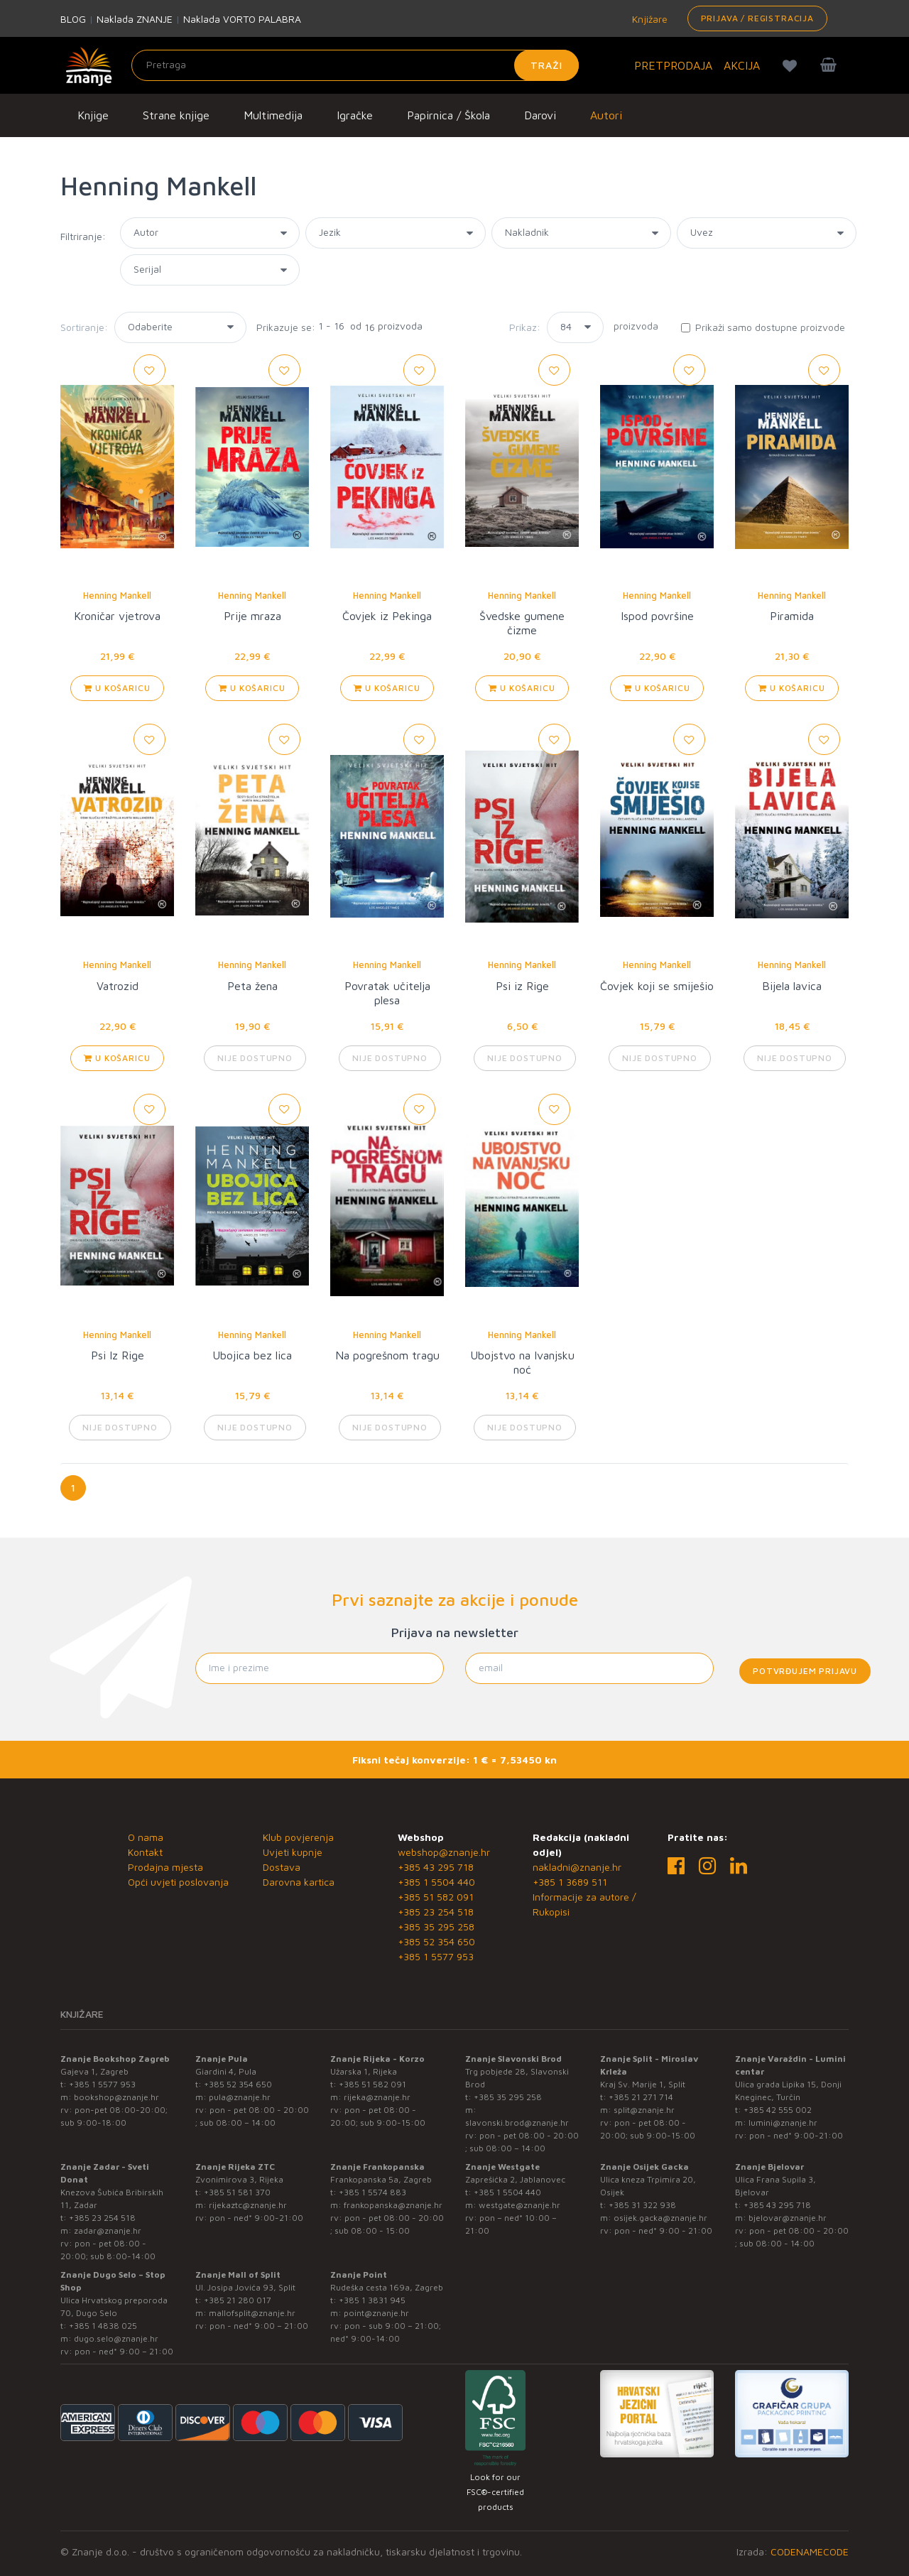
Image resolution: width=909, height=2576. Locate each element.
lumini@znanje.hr (783, 2122)
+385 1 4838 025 (103, 2325)
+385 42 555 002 (778, 2109)
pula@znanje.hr (240, 2097)
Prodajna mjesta (165, 1867)
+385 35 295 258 (436, 1926)
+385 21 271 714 (641, 2097)
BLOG (73, 19)
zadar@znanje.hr (107, 2230)
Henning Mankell (117, 595)
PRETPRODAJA (673, 65)
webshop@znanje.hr (444, 1852)
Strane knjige (176, 115)
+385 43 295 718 (436, 1867)
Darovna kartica (298, 1882)
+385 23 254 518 (436, 1912)
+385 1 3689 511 (570, 1882)
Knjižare (648, 19)
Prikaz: (524, 327)
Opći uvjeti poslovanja (178, 1882)
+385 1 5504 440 (436, 1882)
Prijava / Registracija (757, 18)
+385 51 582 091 (436, 1897)
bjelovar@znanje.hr (788, 2217)
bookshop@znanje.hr (116, 2097)
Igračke (355, 115)
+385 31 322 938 (642, 2205)
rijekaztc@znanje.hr (248, 2205)
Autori (606, 115)
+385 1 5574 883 (372, 2192)
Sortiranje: (84, 327)
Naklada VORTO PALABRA (242, 19)
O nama (145, 1837)
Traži (546, 65)
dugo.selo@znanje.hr (116, 2338)
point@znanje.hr (376, 2313)
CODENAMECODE (810, 2551)
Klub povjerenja (298, 1837)
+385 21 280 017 (237, 2300)
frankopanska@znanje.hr (393, 2205)
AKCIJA (742, 65)
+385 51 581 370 (237, 2192)
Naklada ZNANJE (135, 19)
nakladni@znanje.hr (577, 1867)
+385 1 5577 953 (436, 1956)
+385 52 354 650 (436, 1941)
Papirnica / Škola (448, 115)
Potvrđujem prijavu (805, 1670)
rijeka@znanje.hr (377, 2097)
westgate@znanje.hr (519, 2205)
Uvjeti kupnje (292, 1852)
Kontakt (145, 1852)
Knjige (93, 115)
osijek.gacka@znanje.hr (660, 2217)
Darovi (540, 115)
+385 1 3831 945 (372, 2300)
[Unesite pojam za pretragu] (355, 65)
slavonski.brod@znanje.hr (517, 2122)
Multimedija (273, 115)
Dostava (281, 1867)
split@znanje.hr (644, 2109)
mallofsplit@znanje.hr (252, 2313)
